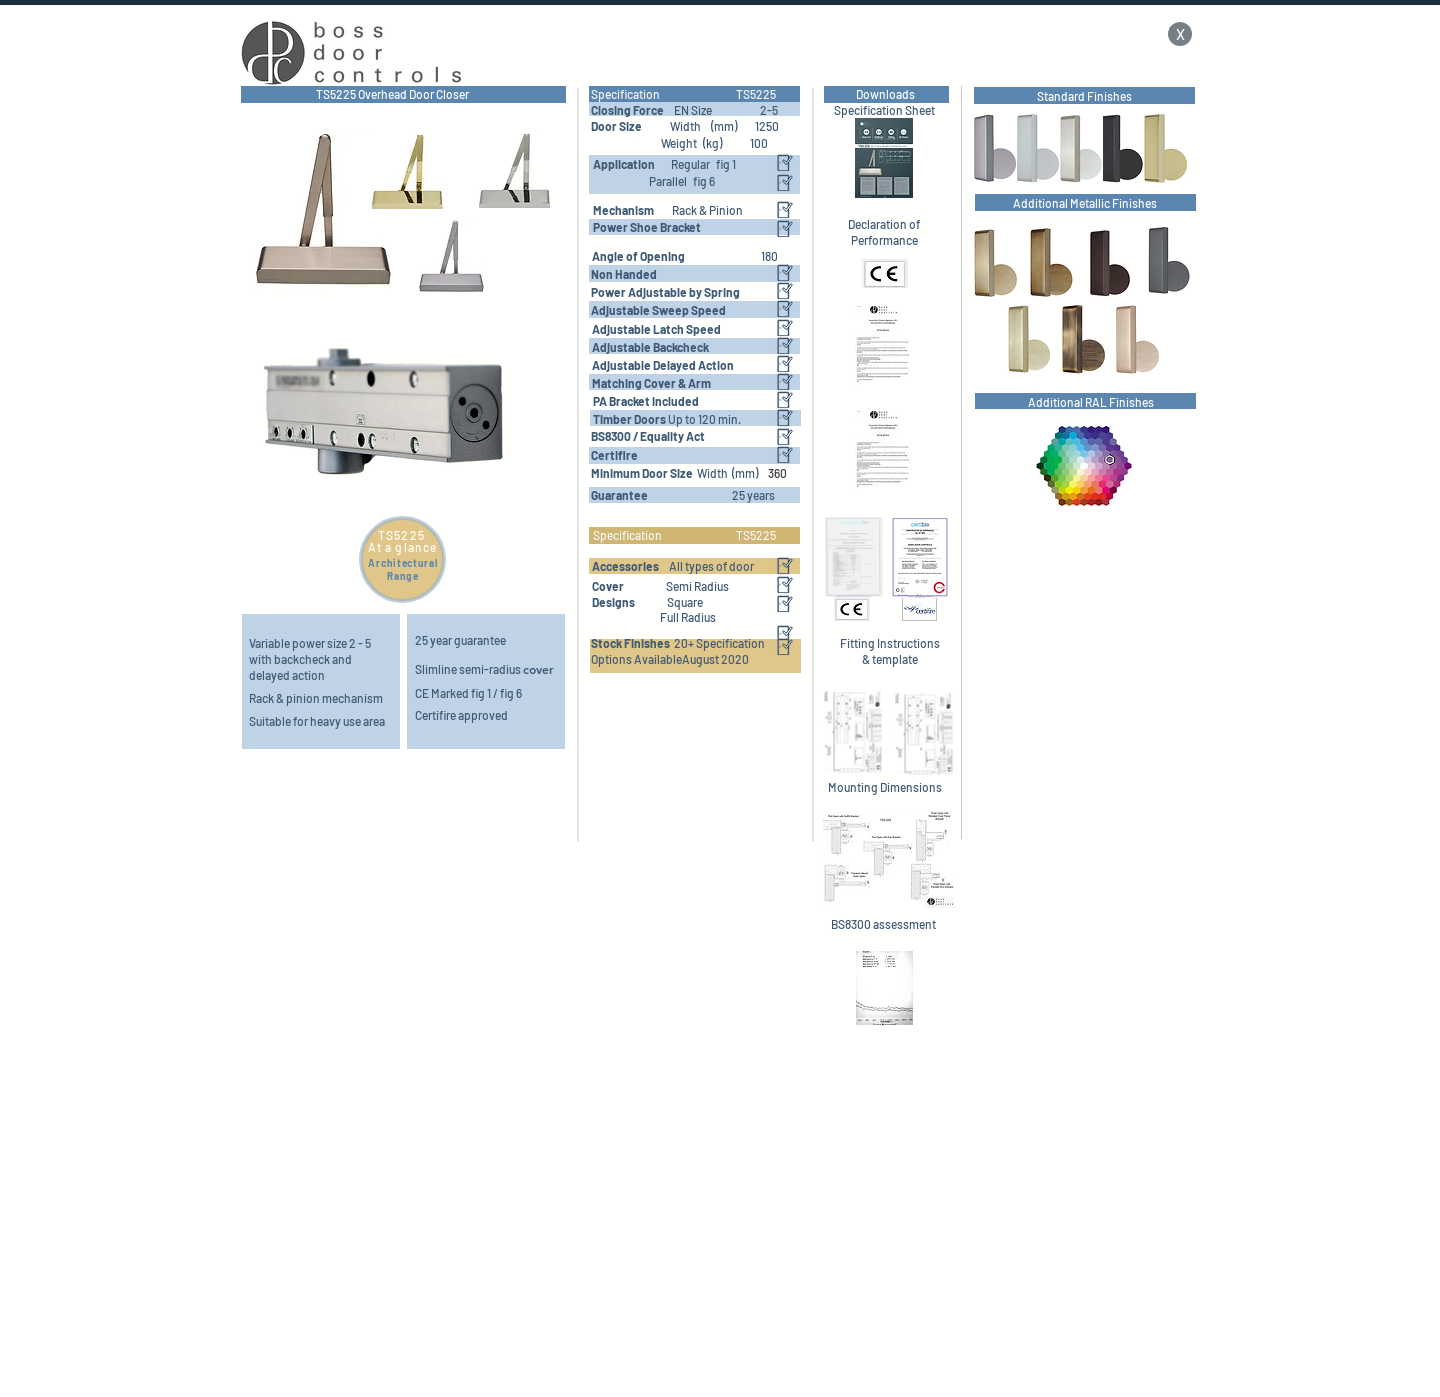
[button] (651, 383)
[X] (1180, 34)
